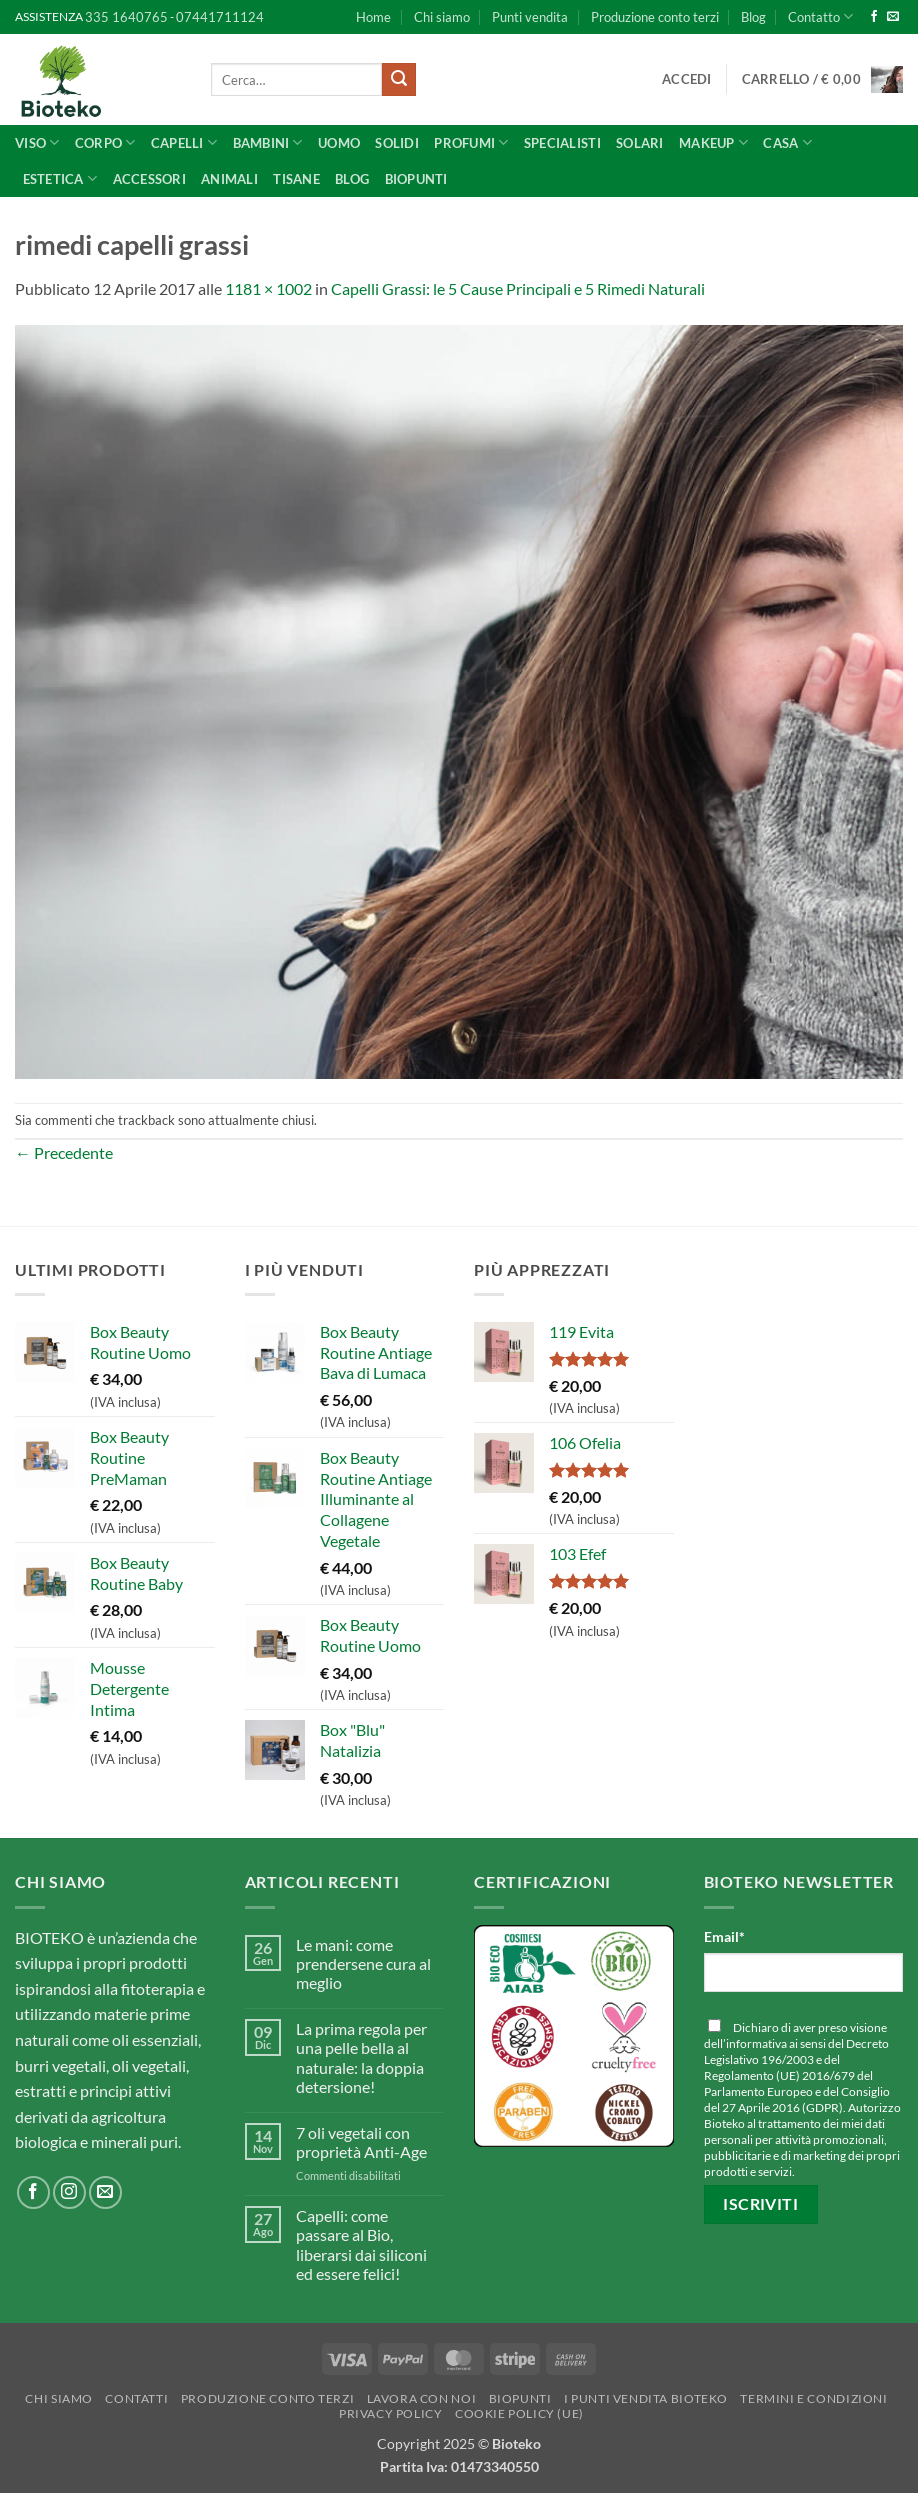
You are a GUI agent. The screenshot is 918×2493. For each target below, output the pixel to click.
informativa (756, 2043)
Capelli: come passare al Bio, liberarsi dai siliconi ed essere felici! (361, 2244)
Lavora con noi (422, 2398)
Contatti (136, 2398)
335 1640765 (126, 17)
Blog (753, 17)
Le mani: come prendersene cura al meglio (363, 1963)
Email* (724, 1936)
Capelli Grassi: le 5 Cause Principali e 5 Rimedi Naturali (518, 288)
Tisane (296, 179)
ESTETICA (60, 178)
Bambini (268, 142)
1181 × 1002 (268, 288)
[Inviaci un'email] (893, 17)
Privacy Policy (391, 2413)
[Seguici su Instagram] (69, 2192)
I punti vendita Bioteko (646, 2398)
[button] (687, 79)
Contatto (820, 16)
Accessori (149, 179)
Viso (37, 142)
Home (373, 17)
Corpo (105, 142)
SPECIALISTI (562, 143)
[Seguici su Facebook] (874, 17)
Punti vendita (530, 17)
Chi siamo (442, 17)
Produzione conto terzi (655, 17)
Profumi (471, 142)
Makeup (713, 142)
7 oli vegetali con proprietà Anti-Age (361, 2142)
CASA (787, 142)
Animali (229, 179)
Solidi (397, 143)
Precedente (64, 1152)
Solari (640, 143)
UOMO (339, 143)
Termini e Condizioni (813, 2398)
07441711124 (220, 17)
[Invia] (399, 80)
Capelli (184, 142)
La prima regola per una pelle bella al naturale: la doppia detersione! (361, 2057)
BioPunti (416, 179)
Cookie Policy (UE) (519, 2413)
